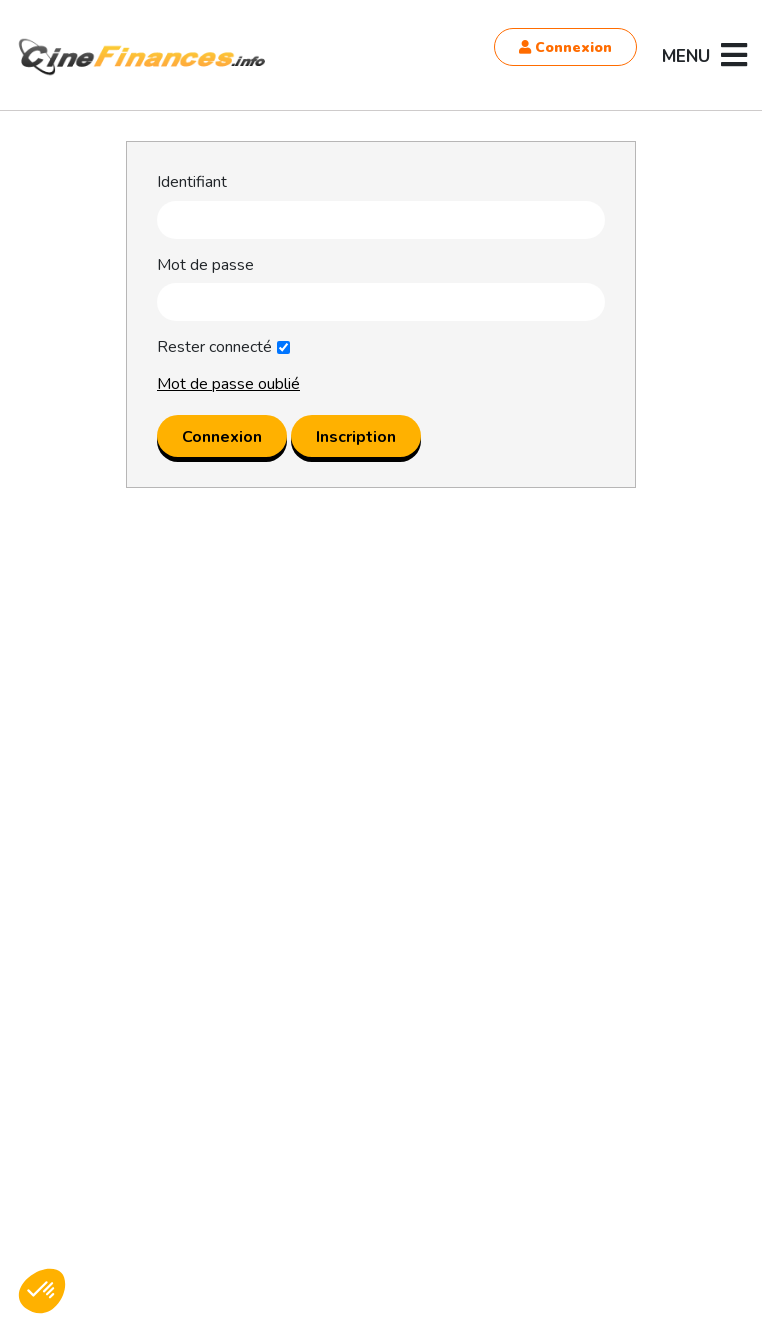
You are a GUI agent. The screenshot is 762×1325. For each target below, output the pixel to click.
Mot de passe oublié (228, 384)
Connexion (565, 47)
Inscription (356, 437)
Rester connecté (214, 347)
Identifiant (192, 182)
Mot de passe (205, 265)
